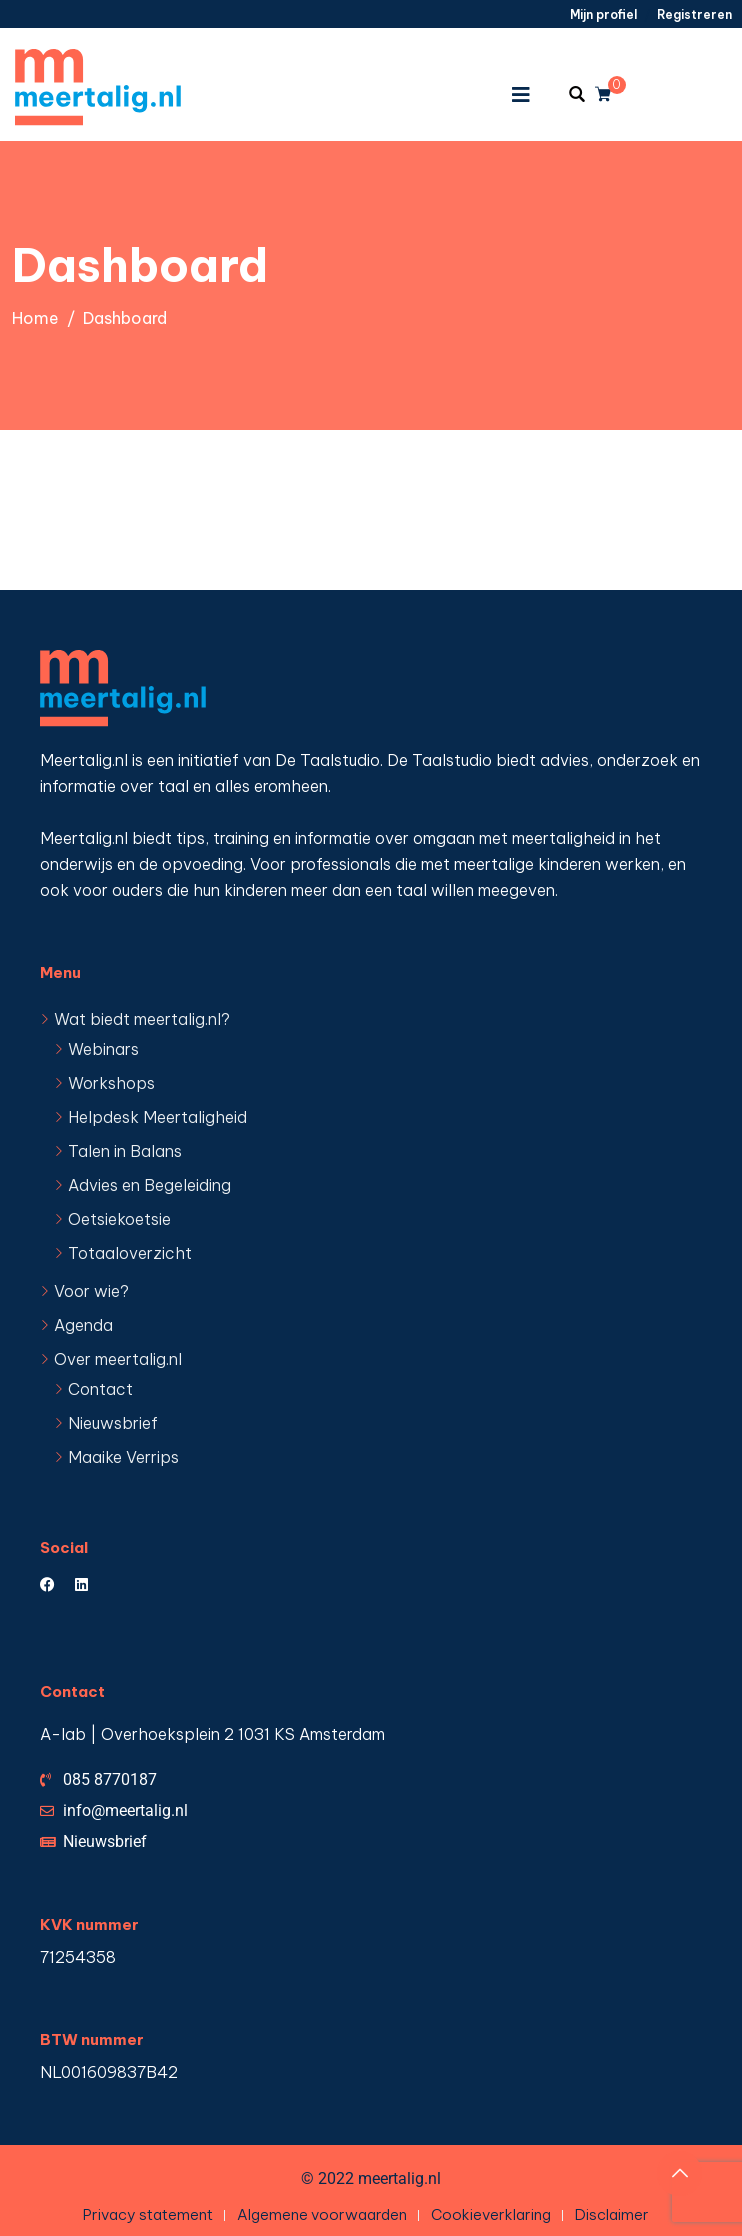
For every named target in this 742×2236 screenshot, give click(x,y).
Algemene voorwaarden (322, 2214)
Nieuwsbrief (113, 1423)
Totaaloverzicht (130, 1253)
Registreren (694, 14)
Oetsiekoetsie (119, 1219)
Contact (100, 1389)
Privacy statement (148, 2214)
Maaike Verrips (123, 1457)
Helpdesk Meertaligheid (157, 1117)
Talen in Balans (125, 1151)
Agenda (83, 1325)
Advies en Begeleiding (149, 1185)
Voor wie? (91, 1291)
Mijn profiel (603, 14)
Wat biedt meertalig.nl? (142, 1019)
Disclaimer (612, 2214)
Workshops (111, 1083)
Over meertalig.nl (118, 1359)
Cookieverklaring (491, 2214)
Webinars (103, 1049)
